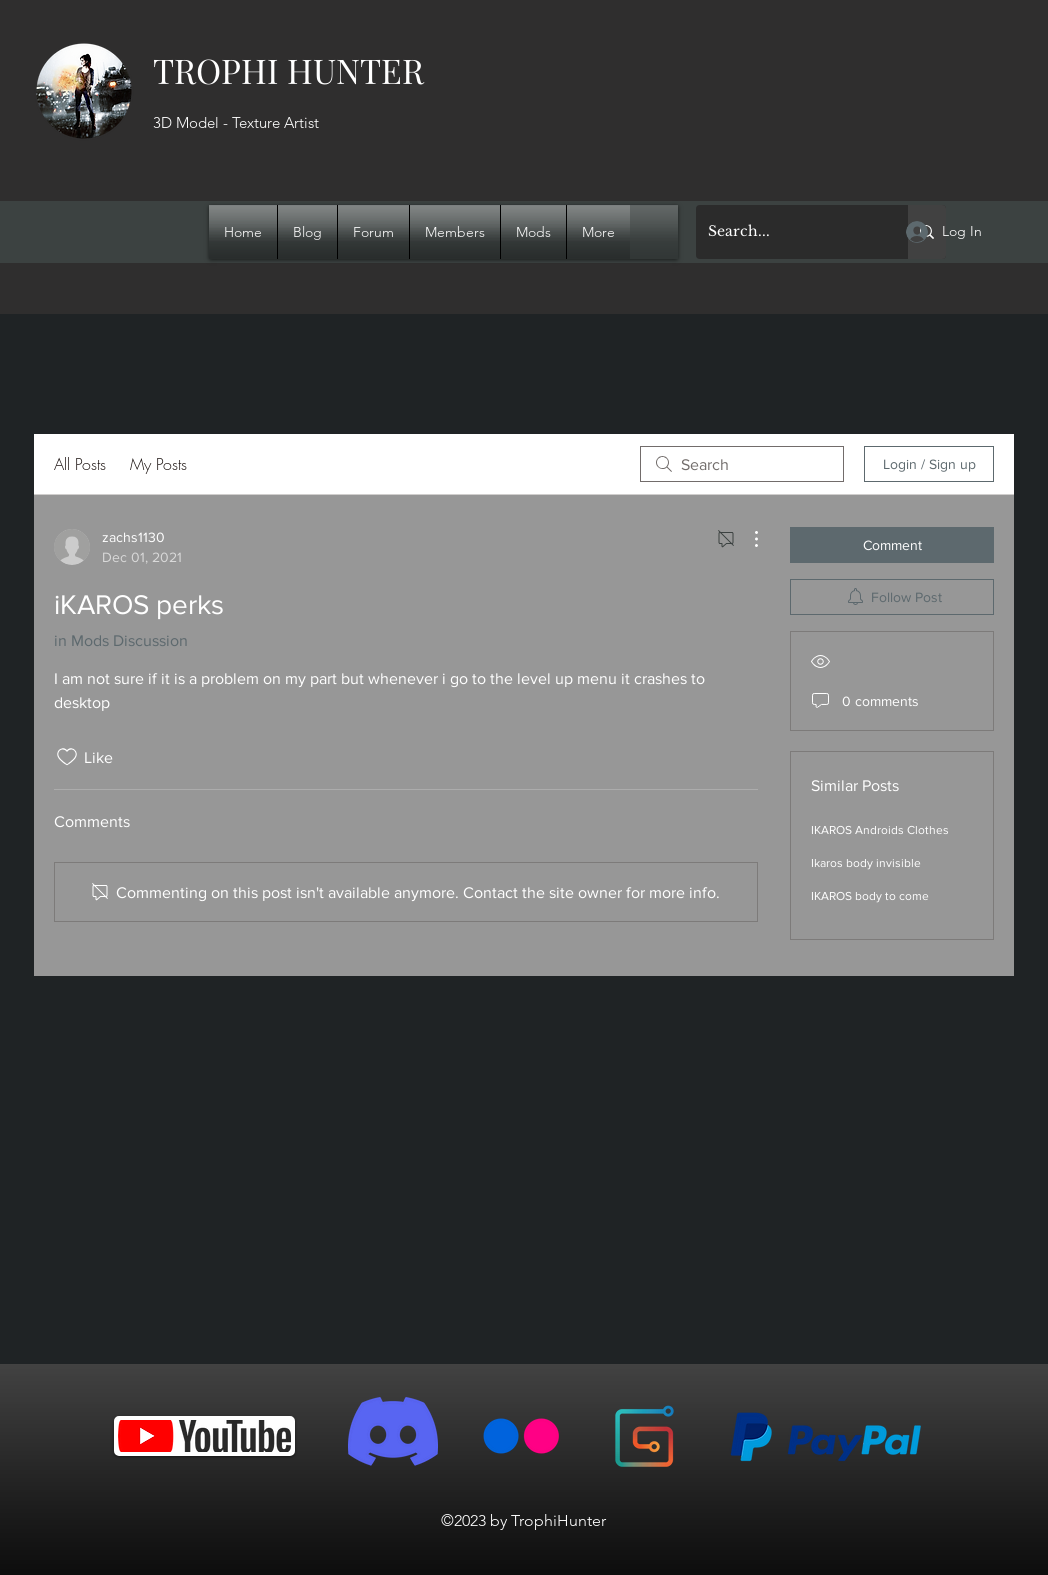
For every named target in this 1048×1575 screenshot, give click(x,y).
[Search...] (787, 232)
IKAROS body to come (870, 896)
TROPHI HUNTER (288, 70)
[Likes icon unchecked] (67, 757)
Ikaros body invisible (866, 863)
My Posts (158, 464)
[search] (742, 464)
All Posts (80, 464)
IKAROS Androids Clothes (880, 830)
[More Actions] (746, 539)
